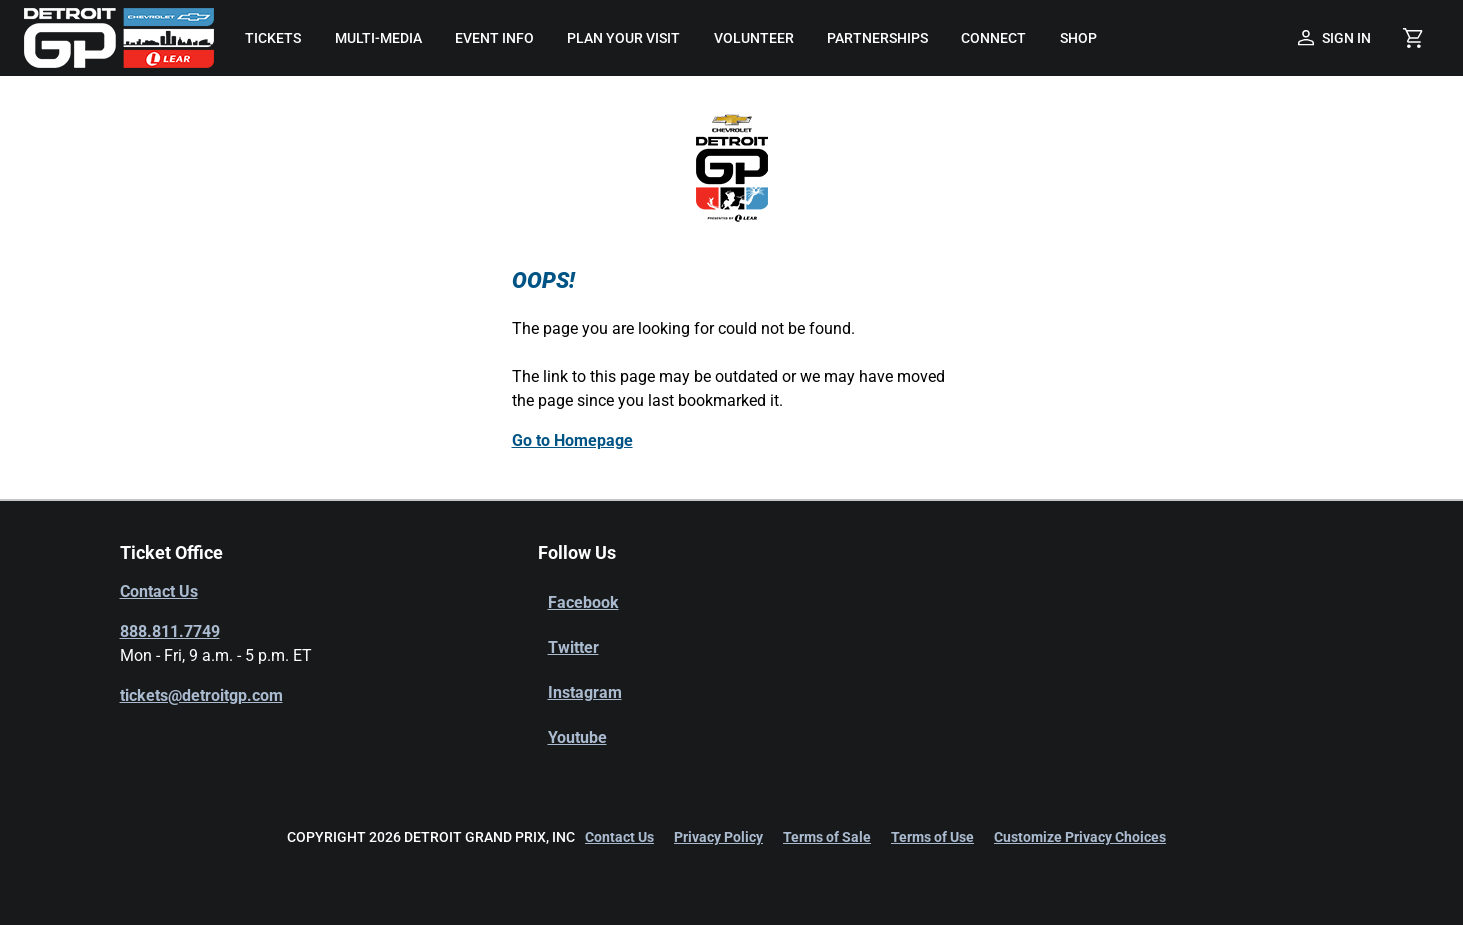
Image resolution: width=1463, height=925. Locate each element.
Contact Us (159, 591)
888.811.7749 (170, 631)
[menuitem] (273, 38)
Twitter (573, 647)
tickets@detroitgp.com (201, 695)
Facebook (583, 602)
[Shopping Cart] (1413, 38)
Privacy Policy (718, 837)
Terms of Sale (827, 837)
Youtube (577, 737)
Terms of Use (932, 837)
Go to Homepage (572, 440)
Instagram (585, 692)
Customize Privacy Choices (1080, 837)
